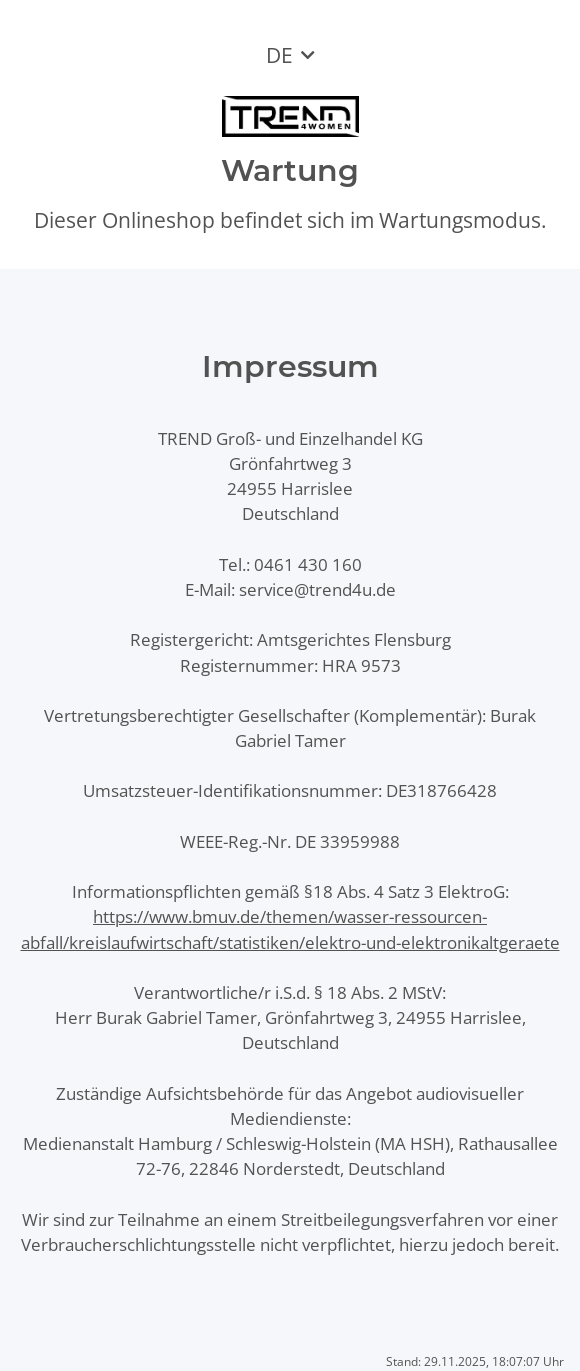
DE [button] (279, 55)
